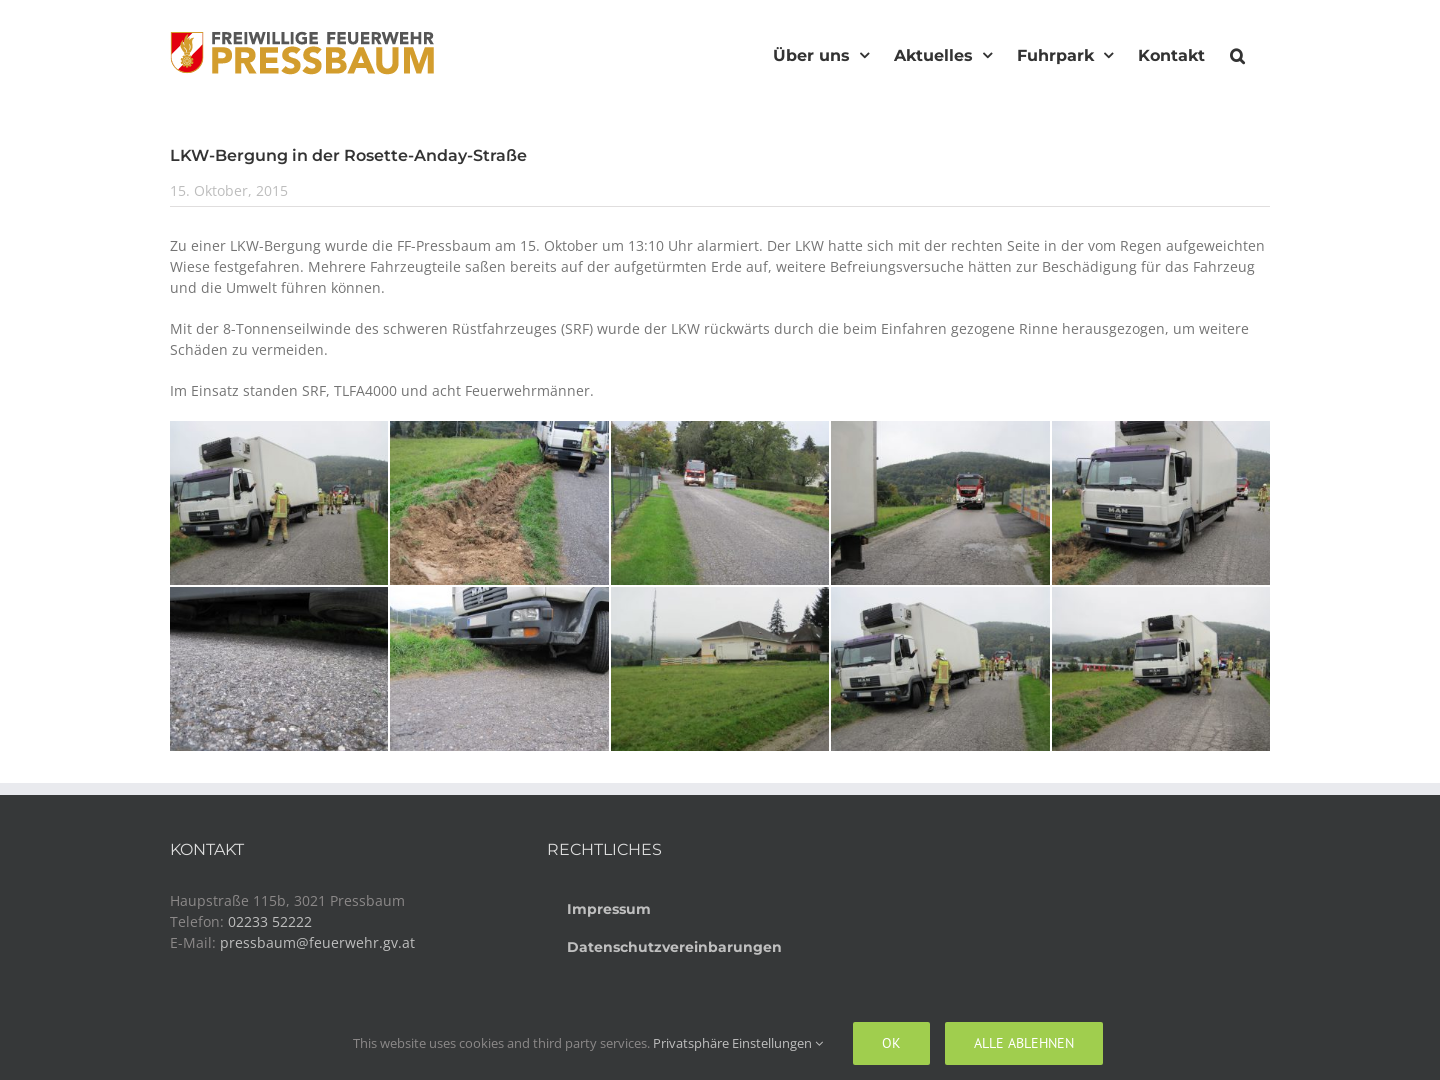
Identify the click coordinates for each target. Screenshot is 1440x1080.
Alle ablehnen (1024, 1043)
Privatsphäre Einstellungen (738, 1043)
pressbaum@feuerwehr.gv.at (317, 942)
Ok (891, 1043)
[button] (1237, 53)
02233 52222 (270, 921)
